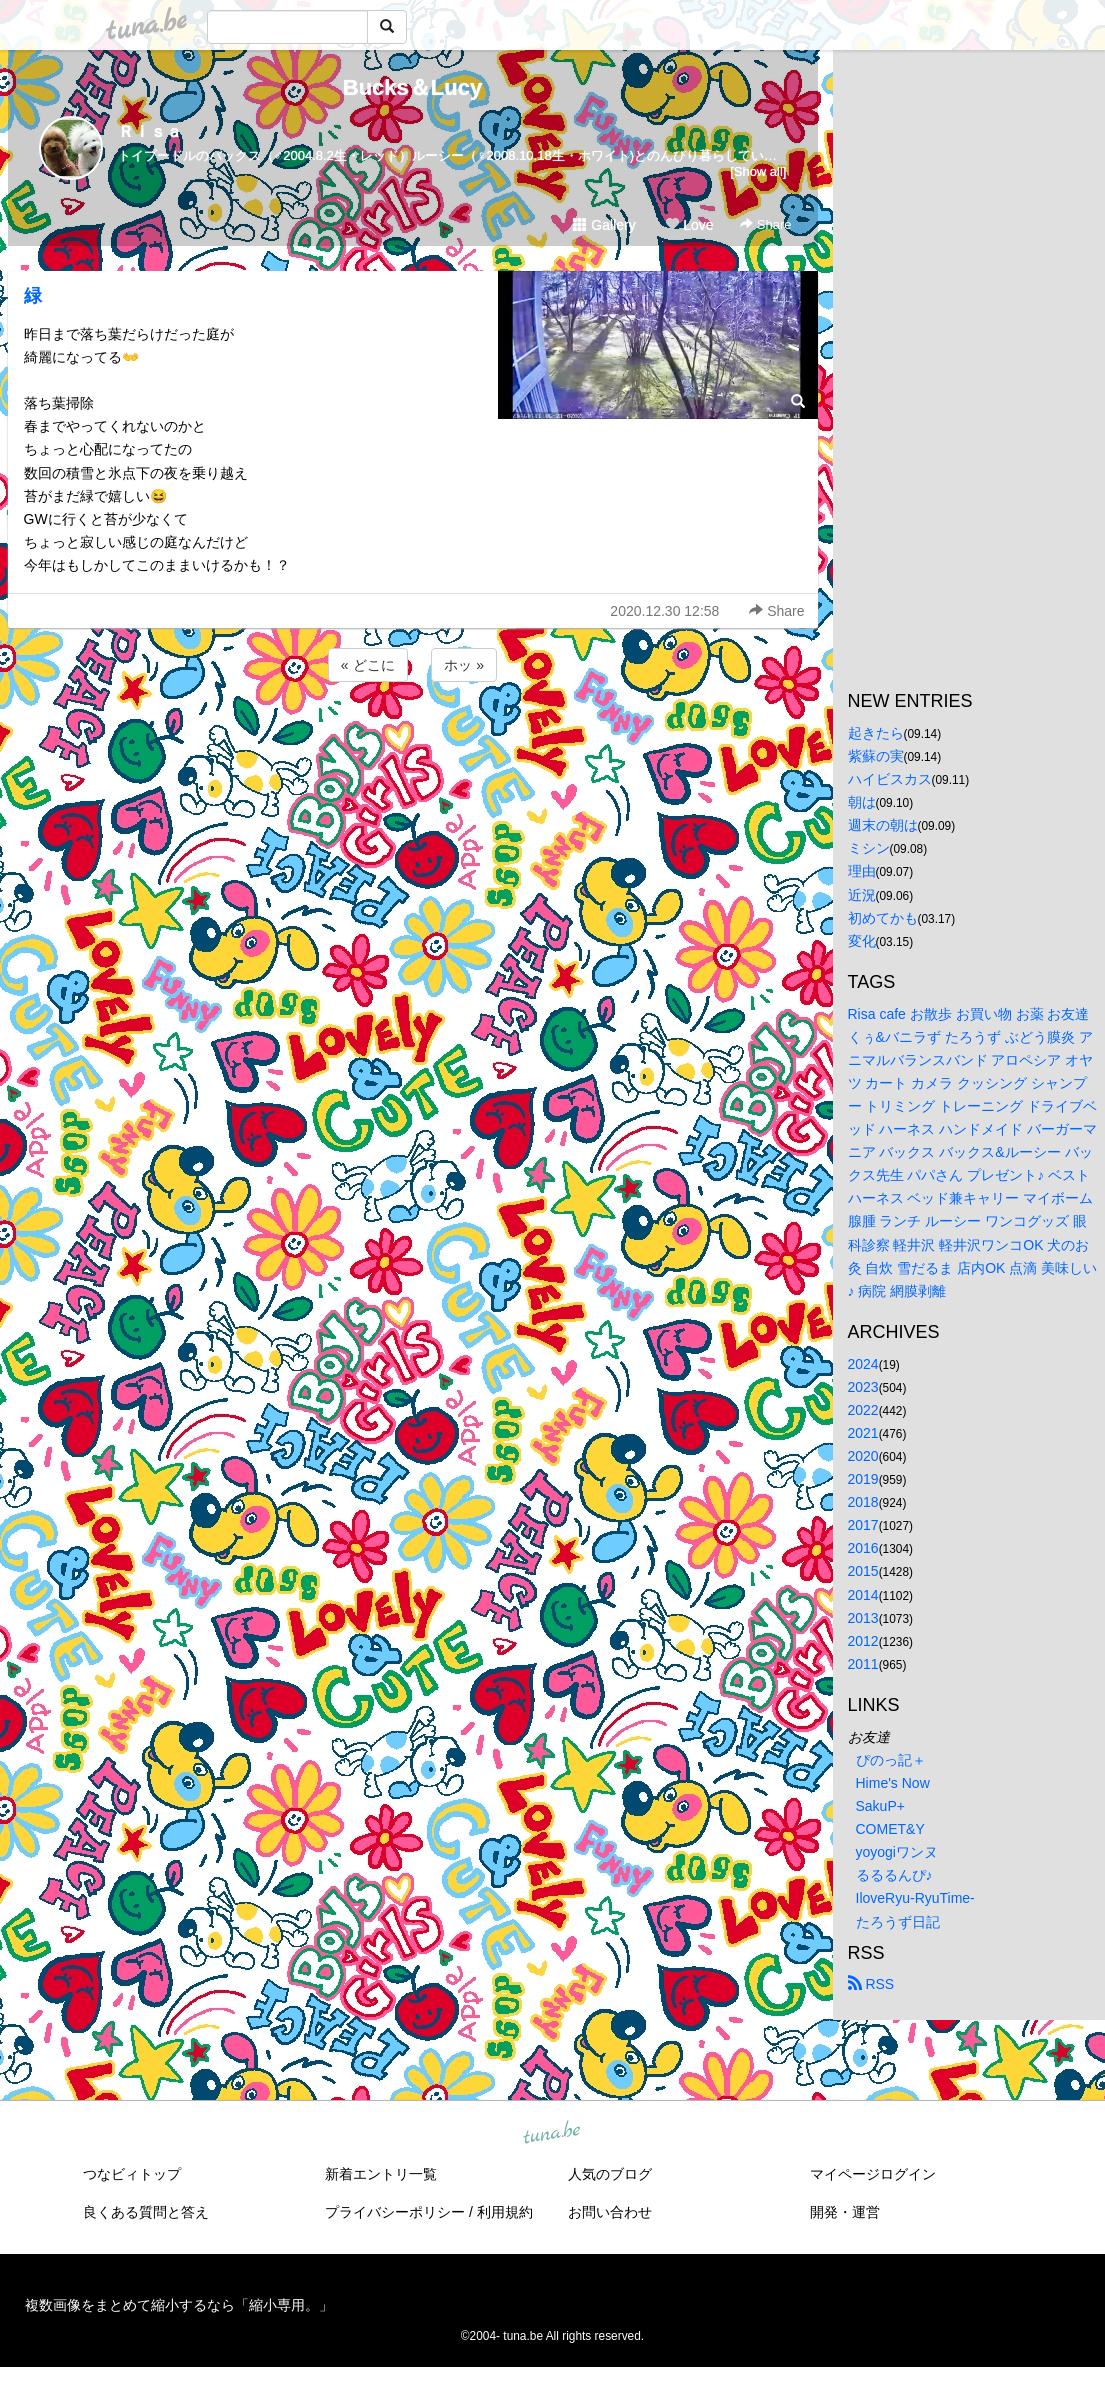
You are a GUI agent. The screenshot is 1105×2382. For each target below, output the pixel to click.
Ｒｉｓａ (150, 131)
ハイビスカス (890, 779)
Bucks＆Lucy (412, 87)
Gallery (604, 225)
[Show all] (758, 171)
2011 (863, 1664)
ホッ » (464, 665)
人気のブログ (610, 2174)
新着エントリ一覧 (381, 2174)
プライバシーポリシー (395, 2212)
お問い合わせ (610, 2212)
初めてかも (883, 918)
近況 (862, 895)
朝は (862, 802)
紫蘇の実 (876, 756)
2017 (863, 1525)
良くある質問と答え (146, 2212)
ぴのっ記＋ (891, 1760)
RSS (871, 1984)
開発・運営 (845, 2212)
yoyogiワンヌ (897, 1852)
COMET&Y (890, 1829)
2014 (863, 1595)
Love (689, 225)
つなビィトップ (132, 2174)
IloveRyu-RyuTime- (915, 1898)
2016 (863, 1548)
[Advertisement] (413, 740)
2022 (863, 1410)
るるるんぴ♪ (894, 1875)
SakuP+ (880, 1806)
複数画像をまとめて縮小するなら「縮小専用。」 (179, 2305)
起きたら (876, 733)
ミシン (869, 848)
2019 (863, 1479)
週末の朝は (883, 825)
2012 (863, 1641)
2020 (863, 1456)
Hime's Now (893, 1783)
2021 (863, 1433)
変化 (862, 941)
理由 (862, 871)
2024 (863, 1364)
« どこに (368, 665)
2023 (863, 1387)
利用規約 (505, 2212)
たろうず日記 (898, 1922)
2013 (863, 1618)
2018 (863, 1502)
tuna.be (552, 2133)
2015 (863, 1571)
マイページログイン (873, 2174)
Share (765, 224)
